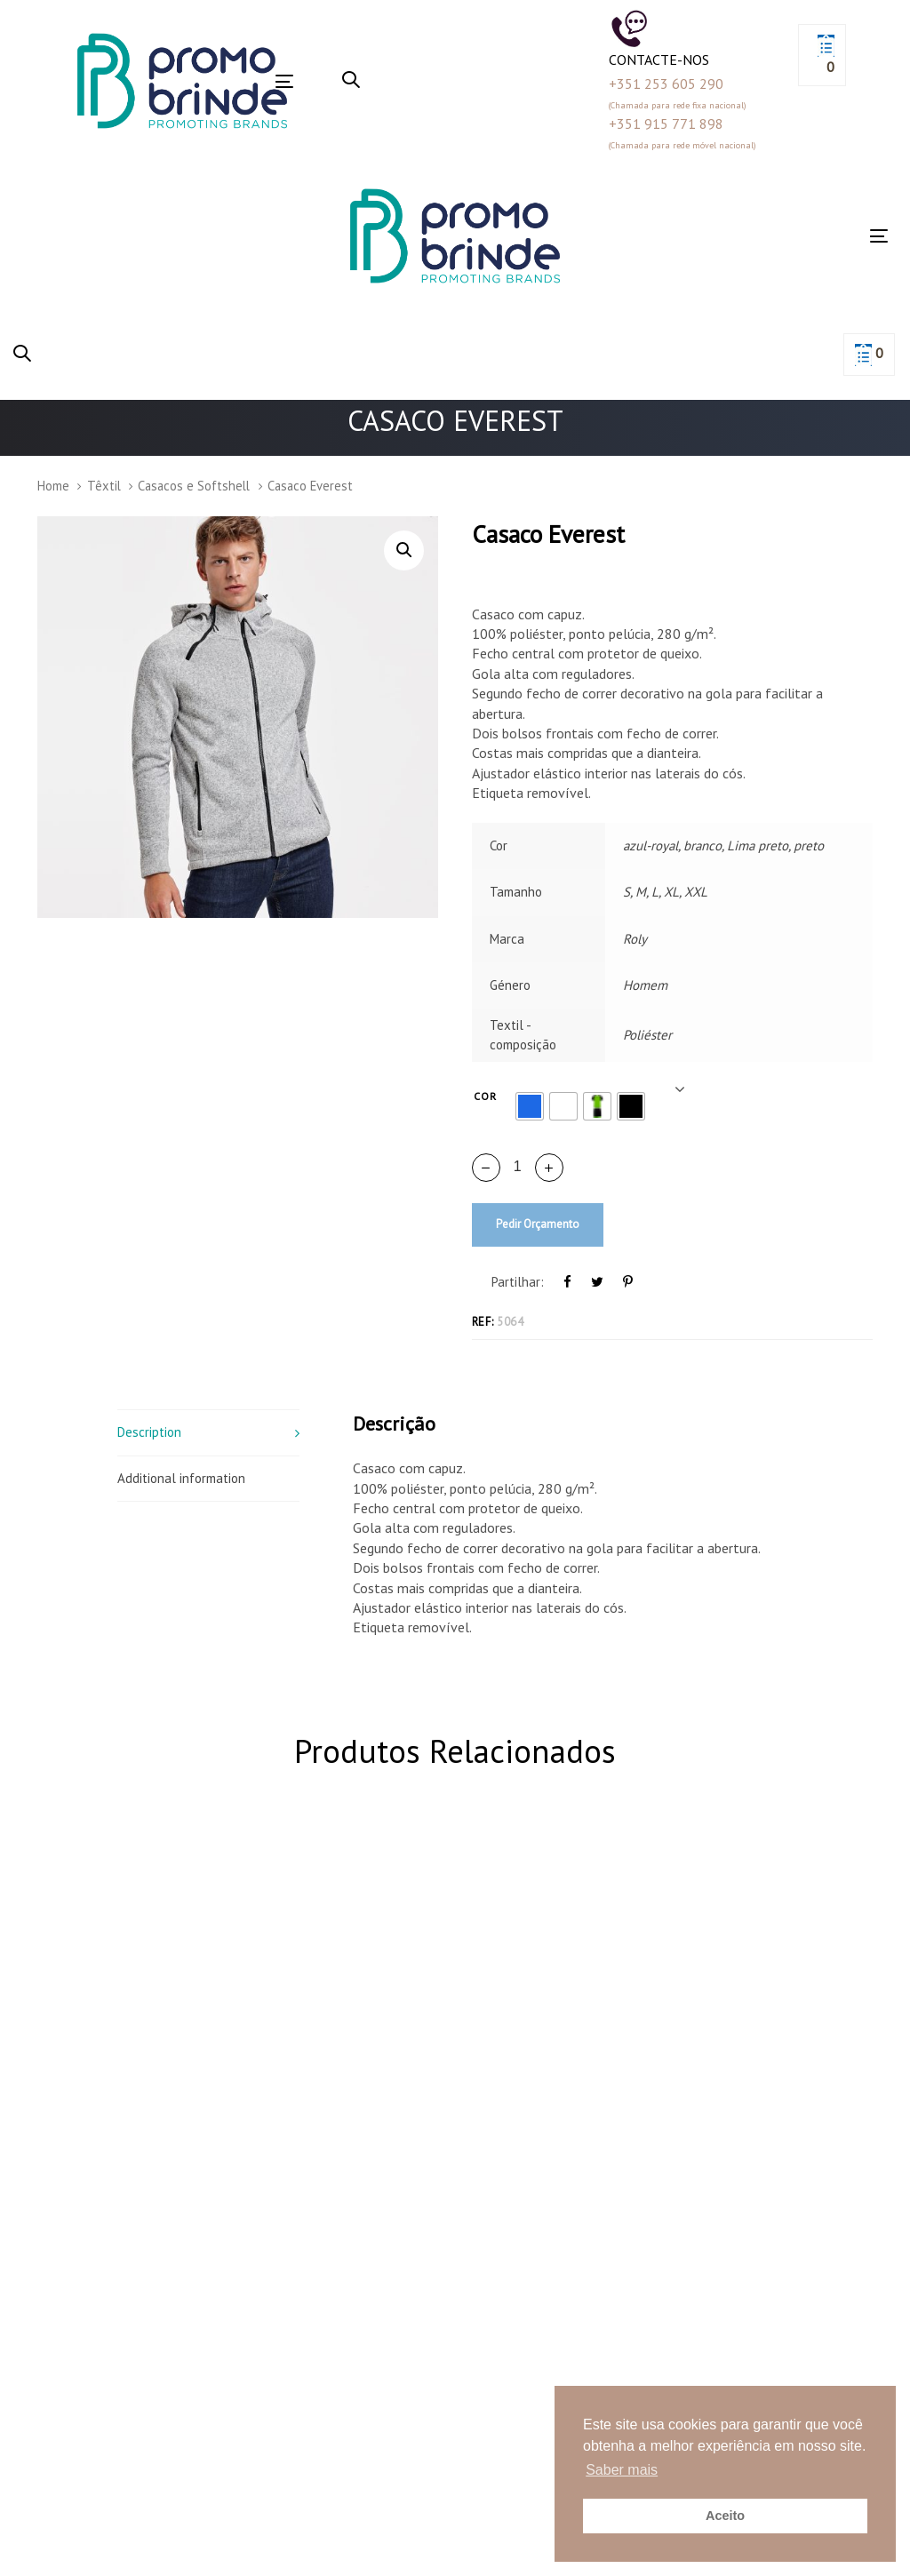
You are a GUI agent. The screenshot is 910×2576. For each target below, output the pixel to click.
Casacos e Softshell (194, 485)
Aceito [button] (725, 2515)
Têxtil (104, 485)
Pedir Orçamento (537, 1224)
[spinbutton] (517, 1166)
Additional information (181, 1478)
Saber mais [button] (622, 2469)
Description (149, 1432)
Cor (486, 1096)
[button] (351, 81)
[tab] (208, 1432)
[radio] (529, 1106)
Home (53, 485)
